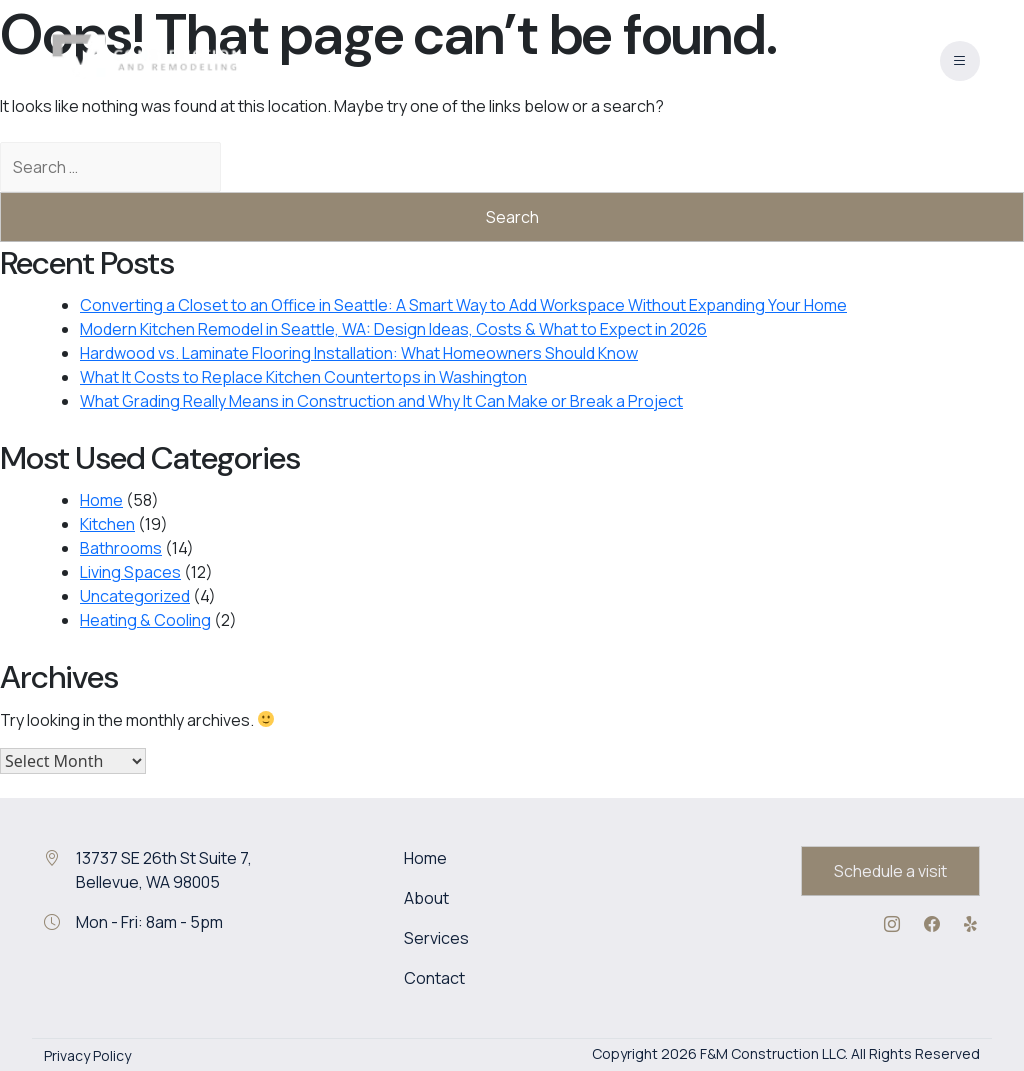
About (426, 898)
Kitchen (107, 524)
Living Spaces (130, 572)
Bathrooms (121, 548)
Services (436, 938)
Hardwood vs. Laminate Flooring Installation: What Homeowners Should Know (359, 353)
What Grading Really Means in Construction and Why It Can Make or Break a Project (381, 401)
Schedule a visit (890, 871)
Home (101, 500)
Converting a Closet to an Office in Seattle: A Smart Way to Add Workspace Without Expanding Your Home (463, 305)
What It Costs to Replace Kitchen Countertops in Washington (303, 377)
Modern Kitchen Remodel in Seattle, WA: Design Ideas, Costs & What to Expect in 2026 (393, 329)
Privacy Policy (87, 1055)
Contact (434, 978)
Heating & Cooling (145, 620)
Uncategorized (135, 596)
